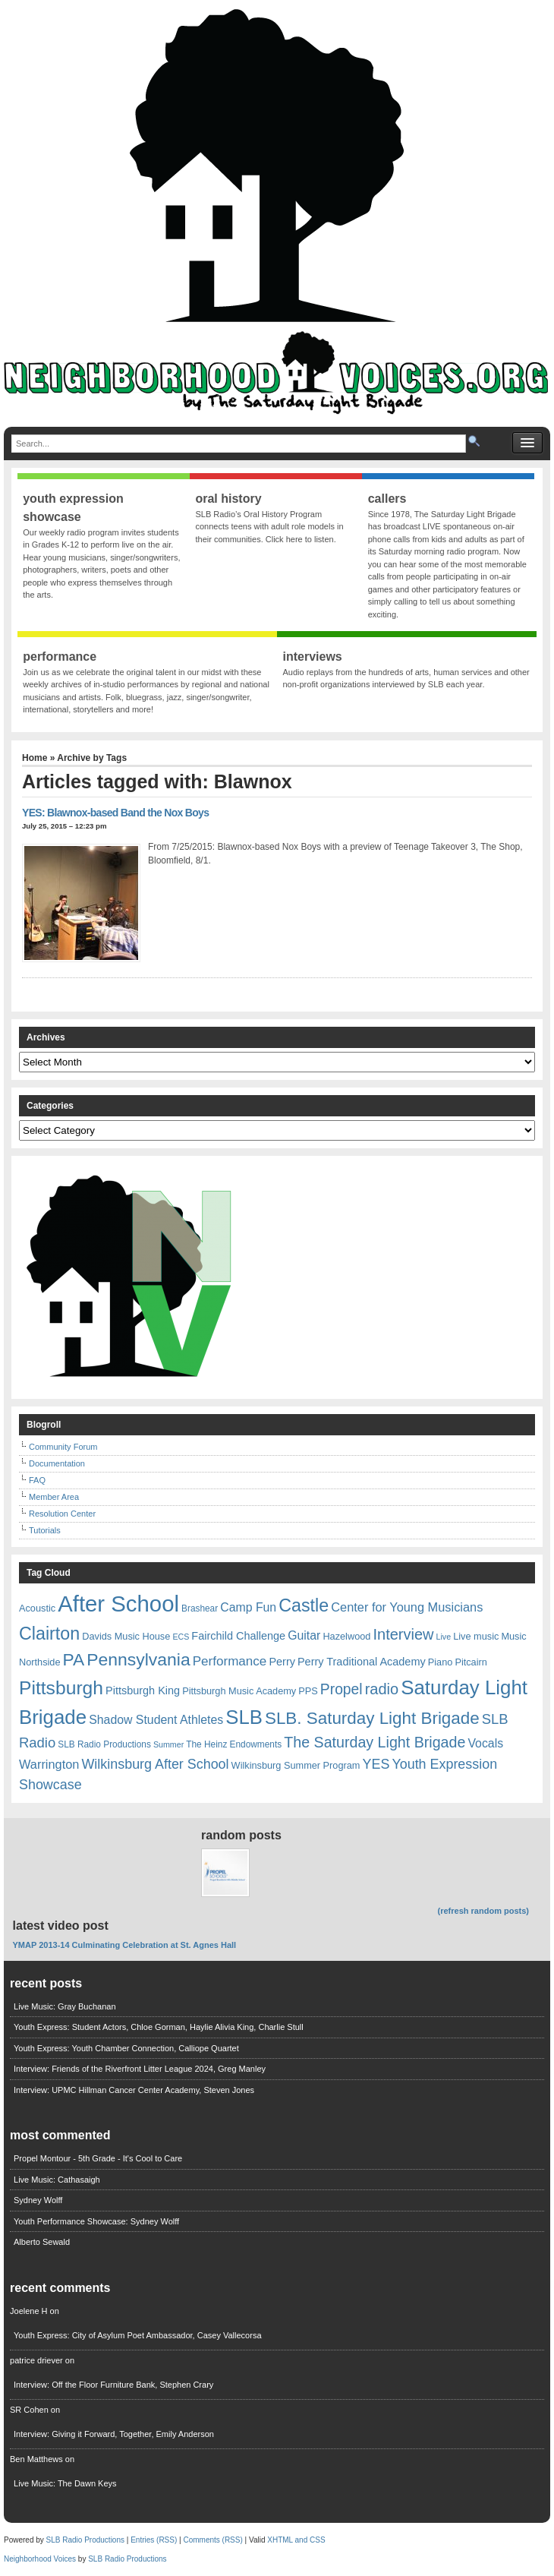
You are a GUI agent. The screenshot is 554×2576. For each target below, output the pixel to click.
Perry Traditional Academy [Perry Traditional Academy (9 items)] (361, 1662)
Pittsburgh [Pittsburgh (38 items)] (61, 1688)
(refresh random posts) (483, 1910)
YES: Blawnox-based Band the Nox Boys (115, 813)
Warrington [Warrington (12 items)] (49, 1764)
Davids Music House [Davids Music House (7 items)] (126, 1636)
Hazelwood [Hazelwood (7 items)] (346, 1636)
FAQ (37, 1480)
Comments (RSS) (212, 2540)
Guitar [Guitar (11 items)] (304, 1635)
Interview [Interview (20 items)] (403, 1634)
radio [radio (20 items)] (381, 1689)
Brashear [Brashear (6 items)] (199, 1608)
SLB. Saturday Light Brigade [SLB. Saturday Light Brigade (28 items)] (372, 1718)
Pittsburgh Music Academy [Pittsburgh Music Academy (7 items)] (239, 1691)
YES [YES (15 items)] (376, 1764)
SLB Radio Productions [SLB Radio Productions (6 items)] (104, 1744)
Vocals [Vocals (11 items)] (485, 1743)
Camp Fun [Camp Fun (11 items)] (248, 1607)
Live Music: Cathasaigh (57, 2179)
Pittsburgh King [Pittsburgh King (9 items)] (142, 1690)
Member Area (54, 1496)
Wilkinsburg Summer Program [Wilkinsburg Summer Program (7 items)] (295, 1765)
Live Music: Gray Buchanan (65, 2006)
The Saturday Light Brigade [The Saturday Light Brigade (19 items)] (374, 1742)
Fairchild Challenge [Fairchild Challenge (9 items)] (238, 1636)
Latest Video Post (61, 1925)
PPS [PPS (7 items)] (307, 1691)
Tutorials (45, 1530)
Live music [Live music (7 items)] (476, 1636)
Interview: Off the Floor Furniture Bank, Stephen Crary (113, 2384)
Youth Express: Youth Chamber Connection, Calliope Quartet (126, 2048)
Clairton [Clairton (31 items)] (49, 1633)
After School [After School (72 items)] (118, 1603)
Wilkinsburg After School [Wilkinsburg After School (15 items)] (154, 1764)
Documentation (57, 1463)
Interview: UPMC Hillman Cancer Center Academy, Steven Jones (134, 2090)
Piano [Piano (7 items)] (440, 1662)
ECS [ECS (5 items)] (180, 1636)
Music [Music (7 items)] (513, 1636)
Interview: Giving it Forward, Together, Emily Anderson (114, 2434)
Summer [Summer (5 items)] (168, 1744)
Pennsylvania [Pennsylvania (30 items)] (138, 1659)
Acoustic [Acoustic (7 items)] (37, 1608)
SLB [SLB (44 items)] (244, 1717)
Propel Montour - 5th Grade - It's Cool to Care (98, 2158)
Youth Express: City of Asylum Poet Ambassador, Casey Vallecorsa (138, 2335)
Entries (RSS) (154, 2540)
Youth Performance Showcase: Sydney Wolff (96, 2221)
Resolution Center (62, 1513)
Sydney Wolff (38, 2200)
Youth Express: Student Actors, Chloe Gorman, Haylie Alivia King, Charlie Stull (159, 2026)
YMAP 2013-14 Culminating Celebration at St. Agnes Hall (125, 1944)
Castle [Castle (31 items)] (304, 1605)
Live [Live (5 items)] (444, 1636)
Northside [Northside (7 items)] (40, 1662)
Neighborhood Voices (40, 2559)
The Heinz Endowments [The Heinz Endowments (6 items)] (234, 1744)
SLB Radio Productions (85, 2540)
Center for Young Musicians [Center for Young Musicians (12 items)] (407, 1607)
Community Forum (63, 1446)
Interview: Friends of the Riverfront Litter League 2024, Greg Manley (140, 2068)
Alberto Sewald (42, 2241)
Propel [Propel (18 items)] (341, 1689)
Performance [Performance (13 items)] (230, 1661)
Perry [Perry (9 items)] (282, 1662)
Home (34, 758)
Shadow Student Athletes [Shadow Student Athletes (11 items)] (156, 1719)
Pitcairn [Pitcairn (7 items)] (470, 1662)
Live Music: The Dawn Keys (65, 2483)
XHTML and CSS (296, 2540)
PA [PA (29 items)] (74, 1659)
